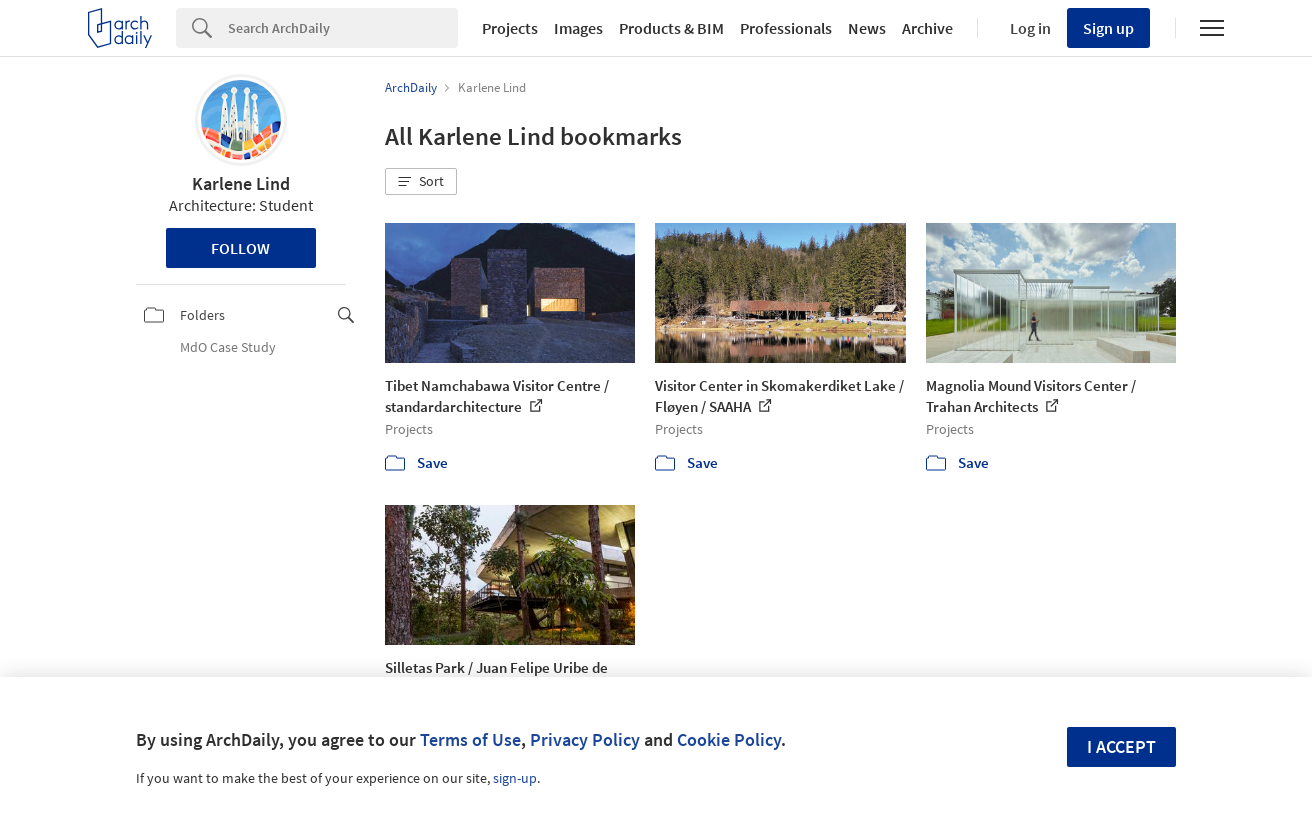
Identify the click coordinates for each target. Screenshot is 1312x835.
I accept (1121, 746)
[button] (421, 182)
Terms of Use (470, 739)
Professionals (786, 28)
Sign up (1108, 28)
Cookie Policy (729, 739)
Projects (510, 28)
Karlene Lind (241, 183)
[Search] (343, 28)
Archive (927, 28)
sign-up (515, 778)
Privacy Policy (585, 739)
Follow (240, 248)
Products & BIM (671, 28)
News (867, 28)
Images (578, 28)
